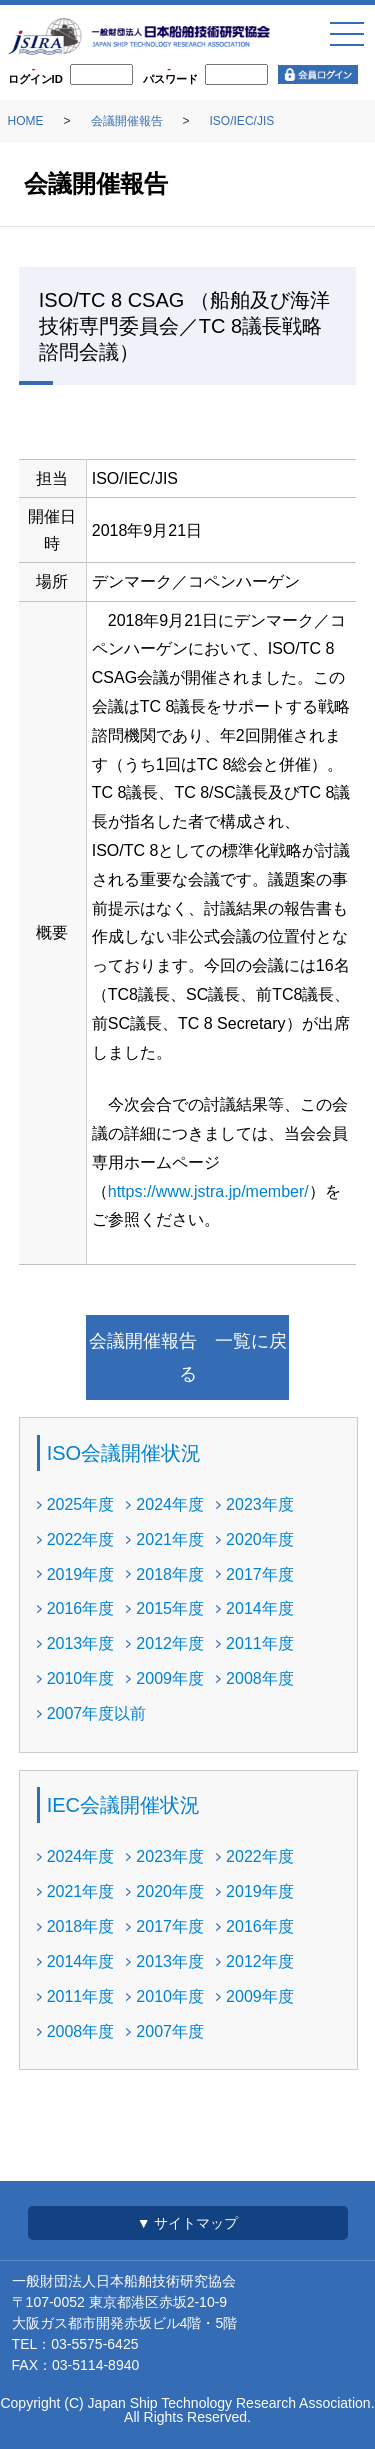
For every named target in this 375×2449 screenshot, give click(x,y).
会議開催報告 (127, 121)
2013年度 (81, 1643)
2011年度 (260, 1643)
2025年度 (81, 1504)
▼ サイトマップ (188, 2223)
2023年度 (260, 1504)
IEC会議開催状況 (123, 1805)
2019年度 (81, 1574)
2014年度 (260, 1608)
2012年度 (170, 1643)
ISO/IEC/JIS (242, 121)
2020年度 (260, 1539)
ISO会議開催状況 (124, 1453)
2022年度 (81, 1539)
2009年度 (170, 1678)
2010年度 (81, 1678)
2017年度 (260, 1574)
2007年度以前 (97, 1713)
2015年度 (170, 1608)
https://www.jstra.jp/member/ (208, 1191)
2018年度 (170, 1574)
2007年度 (170, 2031)
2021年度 (170, 1539)
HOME (26, 121)
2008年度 (260, 1678)
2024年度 (170, 1504)
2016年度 (81, 1608)
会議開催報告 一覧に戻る (188, 1357)
